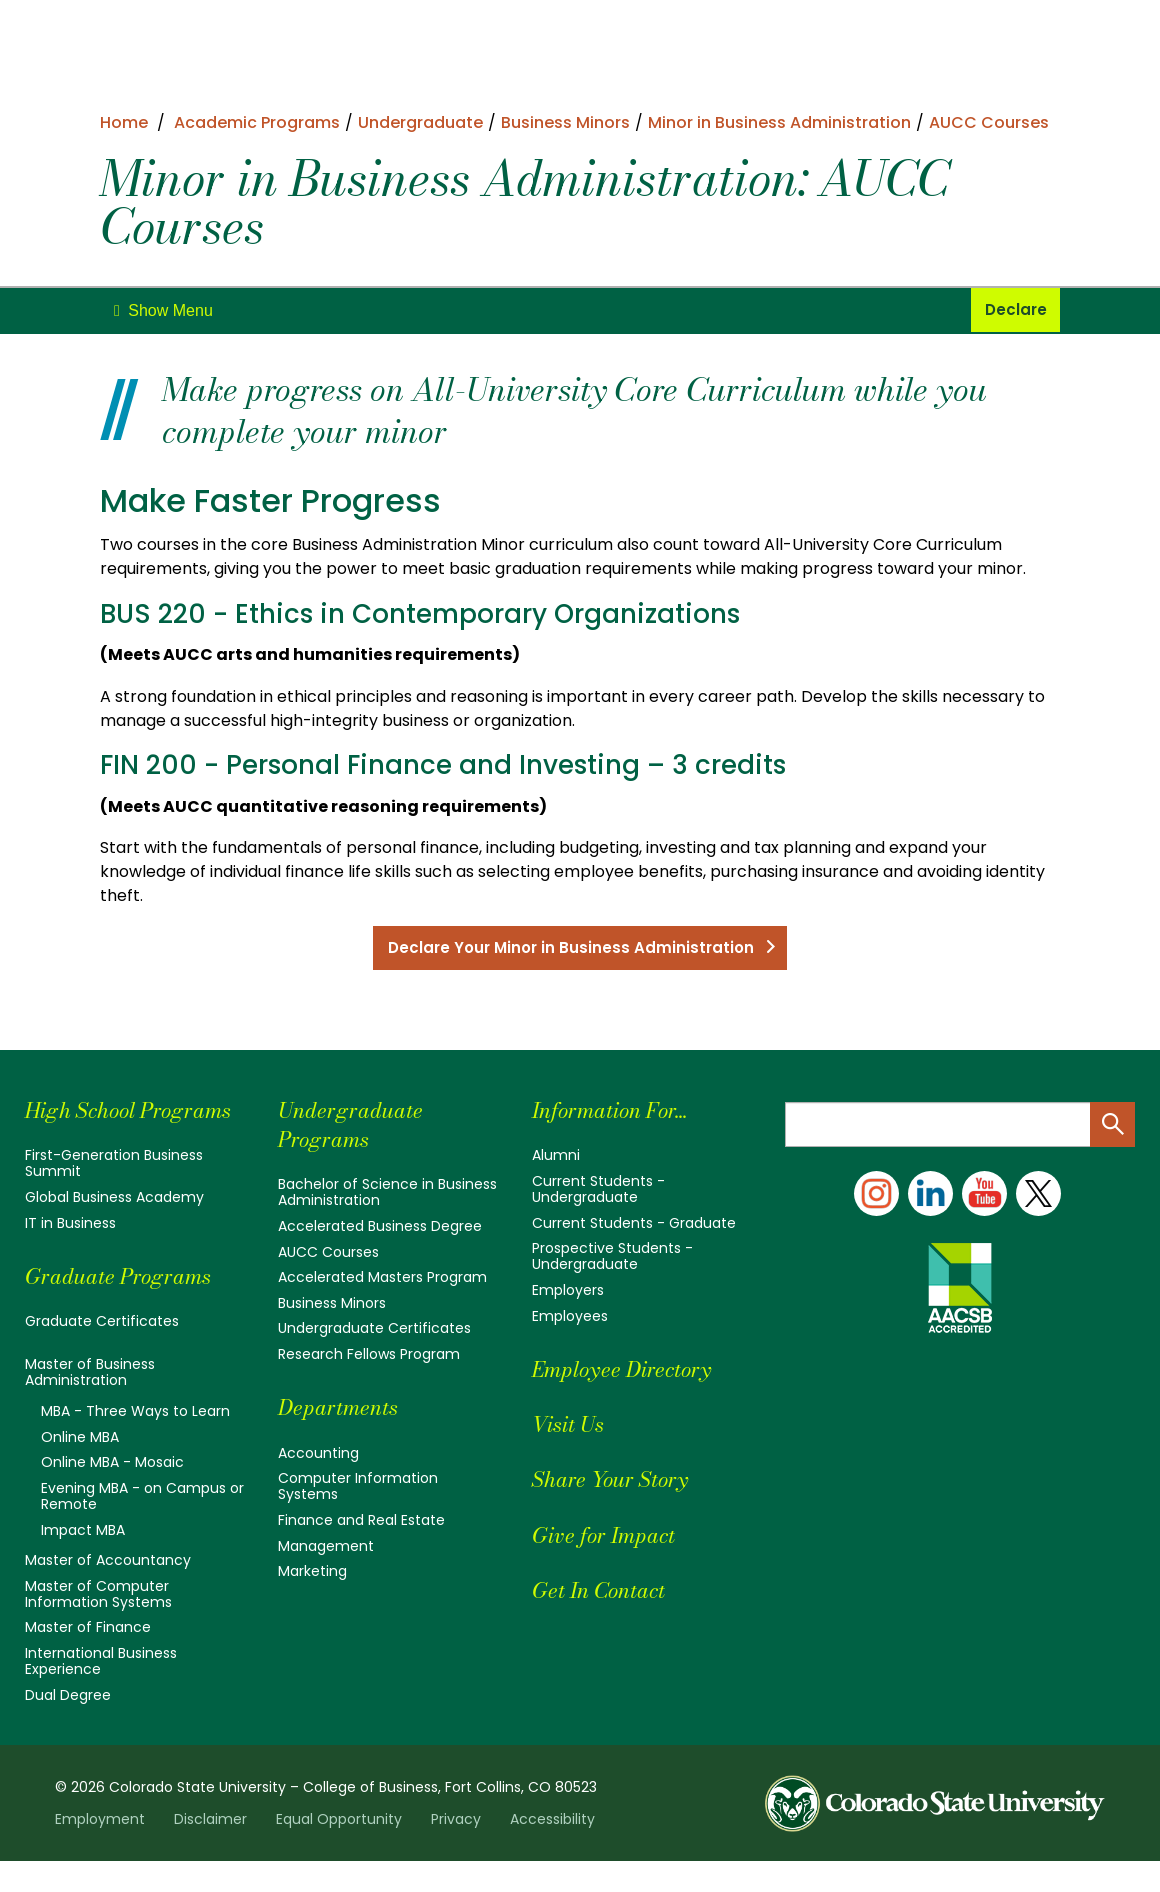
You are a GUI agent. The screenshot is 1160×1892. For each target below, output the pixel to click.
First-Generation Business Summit (114, 1195)
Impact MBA (83, 1561)
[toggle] (163, 311)
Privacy (456, 1850)
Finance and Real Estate (361, 1523)
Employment (100, 1850)
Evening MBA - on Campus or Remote (142, 1527)
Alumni (556, 1159)
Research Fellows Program (369, 1357)
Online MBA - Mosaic (112, 1494)
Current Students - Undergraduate (598, 1192)
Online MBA (80, 1468)
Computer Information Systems (358, 1489)
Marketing (312, 1574)
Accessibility (552, 1850)
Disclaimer (210, 1850)
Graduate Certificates (102, 1353)
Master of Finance (88, 1659)
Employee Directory (634, 1371)
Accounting (318, 1455)
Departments (345, 1409)
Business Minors (332, 1306)
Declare (1016, 310)
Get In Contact (608, 1592)
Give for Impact (613, 1536)
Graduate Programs (129, 1307)
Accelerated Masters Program (382, 1280)
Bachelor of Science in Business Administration (387, 1195)
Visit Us (573, 1426)
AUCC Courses (328, 1255)
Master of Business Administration (90, 1404)
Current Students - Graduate (634, 1226)
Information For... (622, 1112)
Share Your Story (620, 1481)
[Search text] (960, 1127)
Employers (568, 1293)
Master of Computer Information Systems (98, 1625)
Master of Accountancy (108, 1591)
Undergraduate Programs (358, 1127)
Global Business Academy (114, 1229)
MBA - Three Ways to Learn (135, 1443)
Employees (570, 1319)
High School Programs (87, 1127)
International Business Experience (101, 1692)
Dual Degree (68, 1726)
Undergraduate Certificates (374, 1331)
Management (326, 1548)
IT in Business (70, 1255)
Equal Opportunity (339, 1850)
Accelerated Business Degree (380, 1229)
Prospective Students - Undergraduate (612, 1259)
